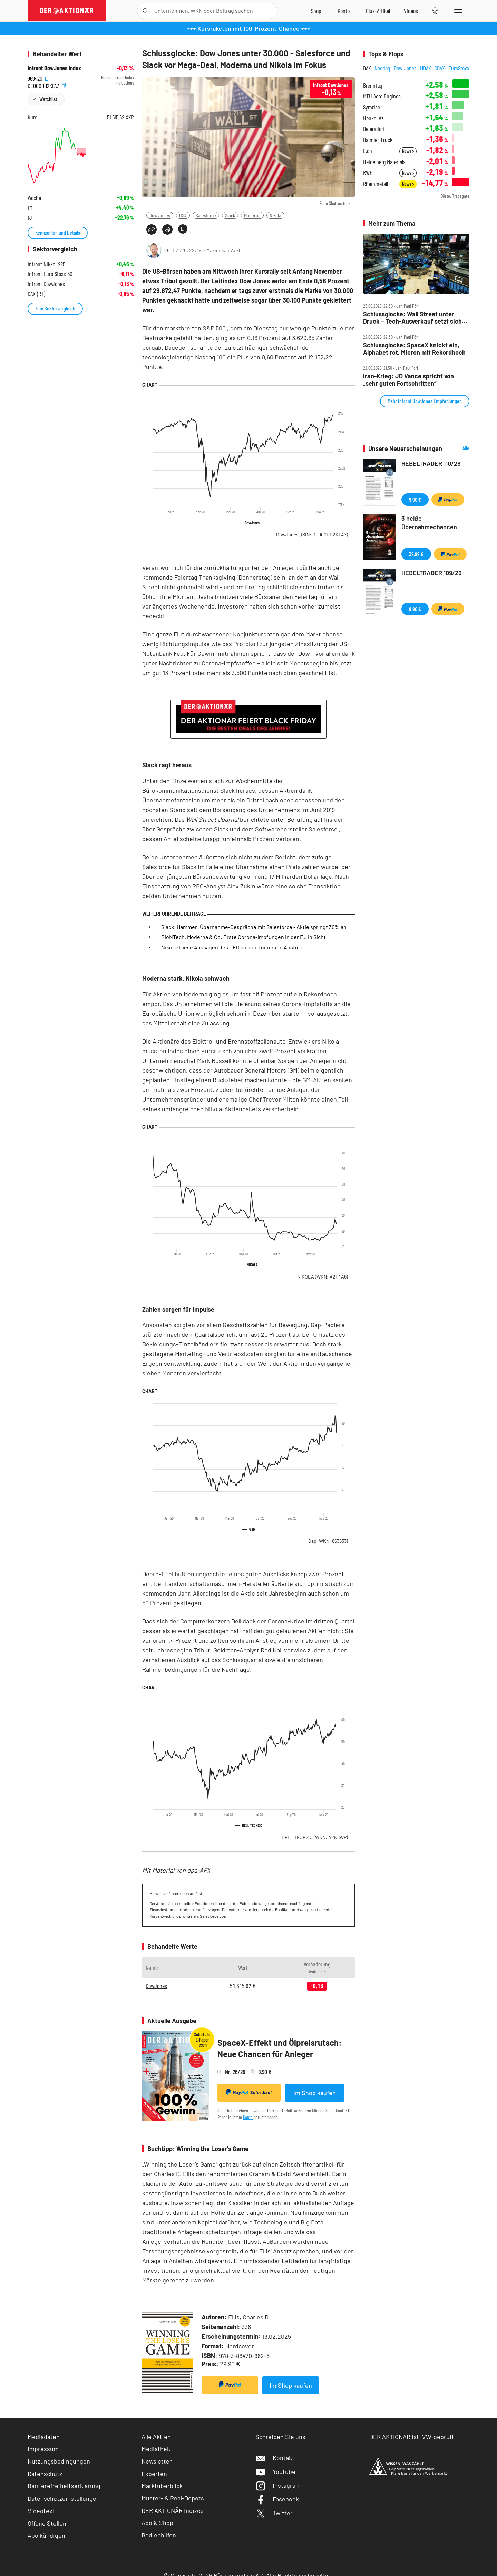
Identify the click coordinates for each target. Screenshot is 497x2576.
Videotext (41, 2511)
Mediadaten (44, 2436)
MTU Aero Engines (382, 96)
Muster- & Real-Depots (173, 2498)
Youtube (275, 2471)
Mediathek (156, 2448)
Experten (154, 2473)
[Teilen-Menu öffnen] (151, 229)
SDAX (440, 68)
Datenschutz (45, 2473)
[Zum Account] (343, 10)
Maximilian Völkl (223, 250)
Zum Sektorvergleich (55, 308)
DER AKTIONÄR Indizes (173, 2510)
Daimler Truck (377, 140)
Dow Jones (159, 215)
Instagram (278, 2485)
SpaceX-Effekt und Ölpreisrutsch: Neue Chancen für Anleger (279, 2048)
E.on (367, 151)
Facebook (277, 2499)
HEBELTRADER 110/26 (431, 463)
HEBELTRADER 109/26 (431, 572)
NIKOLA (322, 1277)
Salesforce (206, 215)
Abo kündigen (46, 2535)
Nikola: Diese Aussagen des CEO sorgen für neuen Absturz (232, 947)
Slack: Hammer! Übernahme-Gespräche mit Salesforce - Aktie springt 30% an (254, 927)
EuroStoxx (458, 68)
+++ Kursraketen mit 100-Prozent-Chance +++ (248, 28)
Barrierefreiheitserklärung (64, 2485)
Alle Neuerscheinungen (457, 448)
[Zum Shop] (316, 10)
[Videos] (411, 10)
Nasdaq (382, 68)
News (408, 151)
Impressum (43, 2448)
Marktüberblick (162, 2485)
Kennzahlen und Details (57, 232)
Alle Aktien (156, 2436)
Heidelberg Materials (384, 162)
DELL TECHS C (315, 1837)
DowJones (312, 534)
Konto (248, 2117)
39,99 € (416, 554)
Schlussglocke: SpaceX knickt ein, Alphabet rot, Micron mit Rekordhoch (414, 349)
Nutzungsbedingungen (59, 2461)
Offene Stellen (47, 2523)
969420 (38, 77)
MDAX (425, 68)
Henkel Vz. (374, 118)
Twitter (274, 2513)
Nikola (275, 215)
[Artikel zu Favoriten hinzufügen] (182, 229)
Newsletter (157, 2461)
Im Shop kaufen (314, 2092)
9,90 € (415, 499)
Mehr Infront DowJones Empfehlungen (425, 400)
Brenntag (372, 85)
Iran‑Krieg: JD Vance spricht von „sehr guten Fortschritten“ (408, 380)
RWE (367, 172)
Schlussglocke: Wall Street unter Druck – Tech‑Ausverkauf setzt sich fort (412, 317)
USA (183, 215)
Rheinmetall (375, 183)
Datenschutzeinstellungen (64, 2498)
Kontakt (274, 2457)
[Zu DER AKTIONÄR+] (378, 10)
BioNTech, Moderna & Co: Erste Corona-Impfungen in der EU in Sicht (243, 937)
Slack (230, 215)
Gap (328, 1541)
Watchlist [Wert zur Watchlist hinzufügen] (48, 99)
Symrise (371, 107)
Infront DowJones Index (54, 68)
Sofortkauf (249, 2092)
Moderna (252, 215)
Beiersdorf (374, 128)
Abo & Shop (157, 2522)
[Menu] (457, 10)
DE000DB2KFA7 (47, 85)
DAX (367, 68)
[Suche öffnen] (145, 11)
